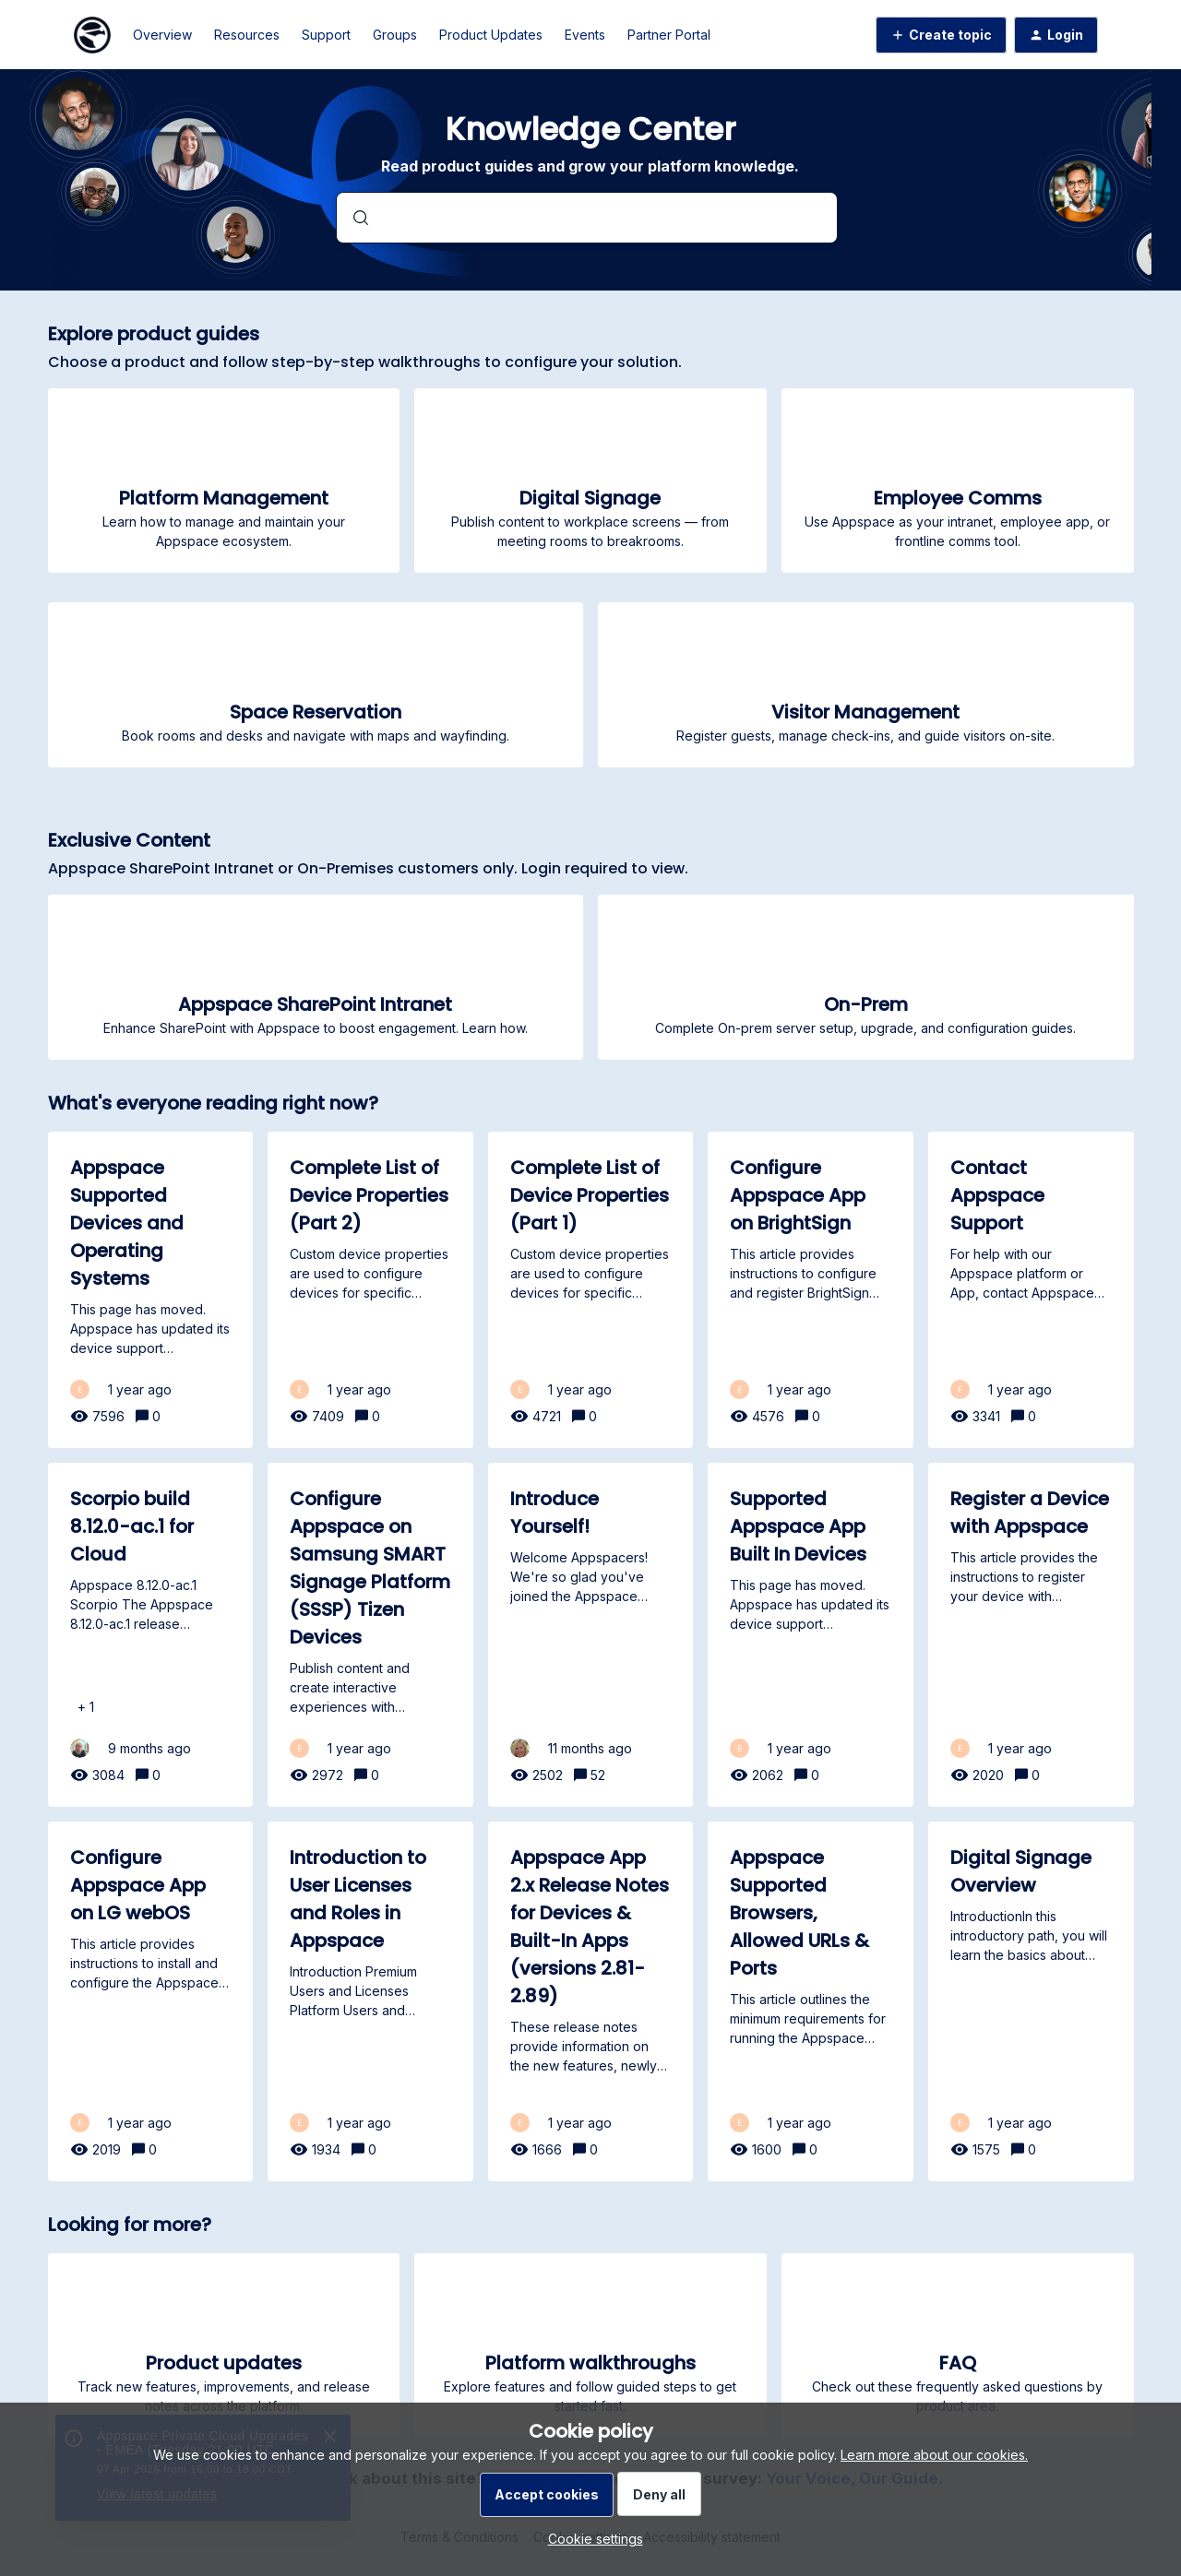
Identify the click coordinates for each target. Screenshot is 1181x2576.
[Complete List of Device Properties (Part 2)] (370, 1290)
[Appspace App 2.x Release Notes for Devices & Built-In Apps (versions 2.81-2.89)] (591, 2001)
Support (326, 34)
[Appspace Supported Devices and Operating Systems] (151, 1290)
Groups (395, 34)
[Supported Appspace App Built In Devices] (810, 1635)
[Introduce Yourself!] (591, 1635)
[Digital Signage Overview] (1031, 2001)
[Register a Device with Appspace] (1031, 1635)
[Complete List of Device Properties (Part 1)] (591, 1290)
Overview (162, 34)
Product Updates (491, 34)
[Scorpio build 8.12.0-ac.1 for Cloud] (151, 1635)
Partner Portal (668, 34)
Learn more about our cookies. (934, 2455)
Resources (247, 34)
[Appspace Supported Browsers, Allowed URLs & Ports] (810, 2001)
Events (585, 34)
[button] (591, 2538)
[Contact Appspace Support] (1031, 1290)
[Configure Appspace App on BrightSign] (810, 1290)
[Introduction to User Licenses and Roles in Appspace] (370, 2001)
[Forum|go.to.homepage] (92, 35)
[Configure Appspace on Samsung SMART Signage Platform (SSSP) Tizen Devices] (370, 1635)
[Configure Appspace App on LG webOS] (151, 2001)
